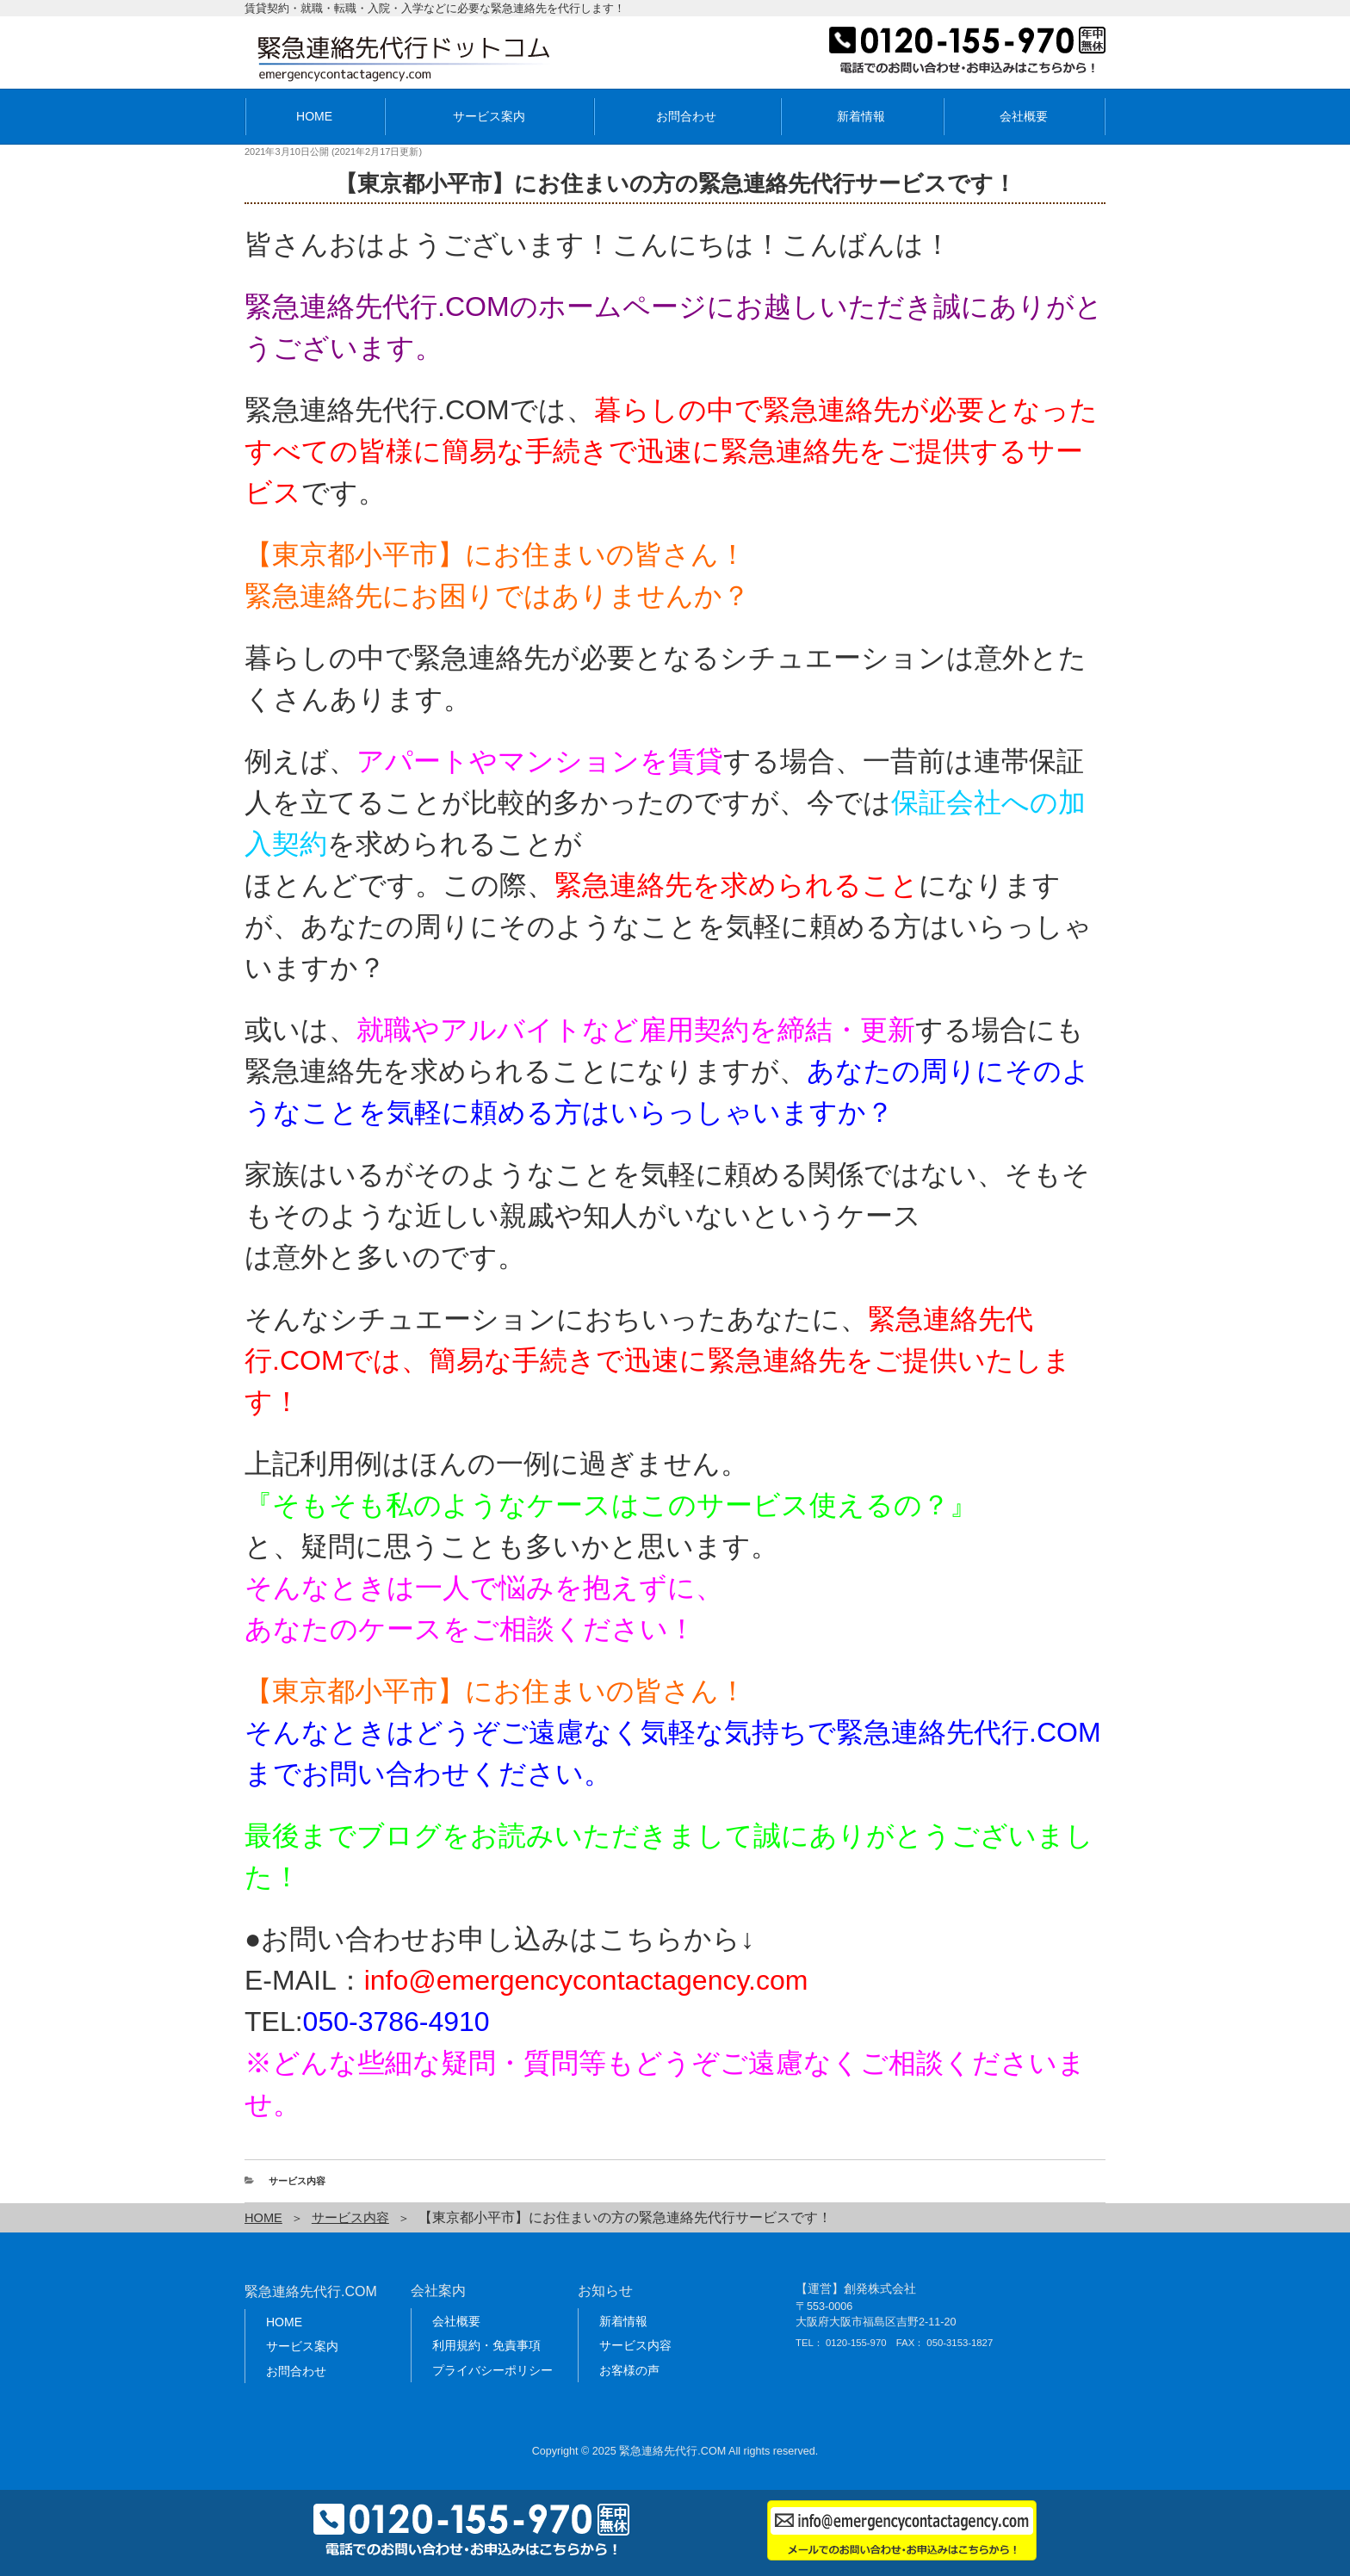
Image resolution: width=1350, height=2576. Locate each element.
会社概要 (1024, 116)
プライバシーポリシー (492, 2369)
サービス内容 (297, 2181)
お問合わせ (686, 116)
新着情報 (861, 116)
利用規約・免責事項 (486, 2345)
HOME (314, 116)
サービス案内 (489, 116)
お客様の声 (629, 2369)
